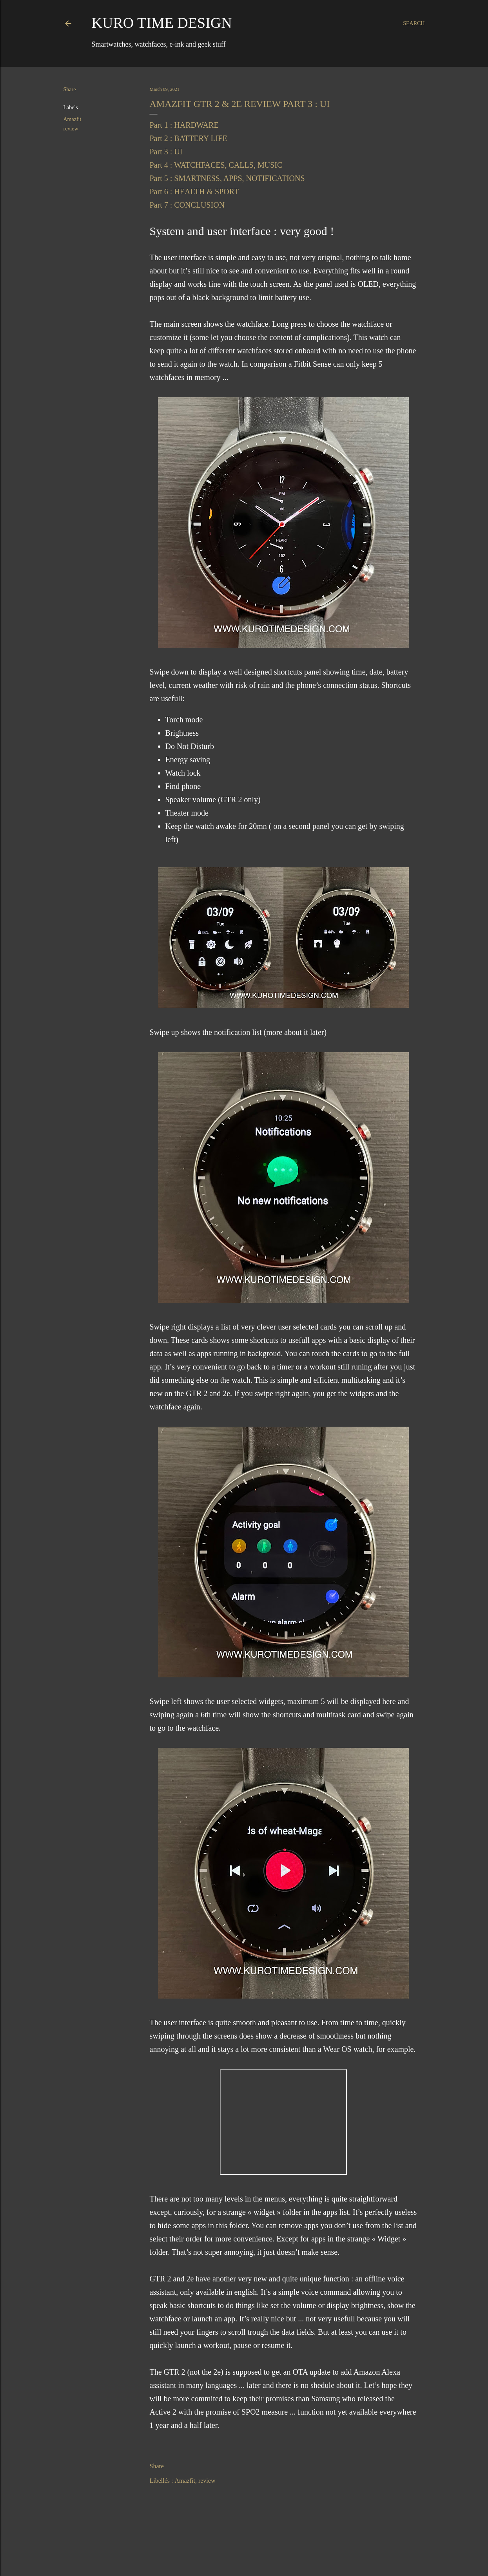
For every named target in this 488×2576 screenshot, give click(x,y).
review (70, 129)
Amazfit (72, 119)
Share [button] (69, 89)
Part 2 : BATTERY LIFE (188, 138)
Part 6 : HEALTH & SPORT (194, 191)
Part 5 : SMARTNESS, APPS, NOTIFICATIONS (227, 178)
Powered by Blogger (244, 2551)
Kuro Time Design (162, 22)
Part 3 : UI (166, 151)
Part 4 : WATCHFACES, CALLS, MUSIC (216, 165)
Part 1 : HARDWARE (184, 125)
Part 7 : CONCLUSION (187, 205)
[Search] (414, 23)
